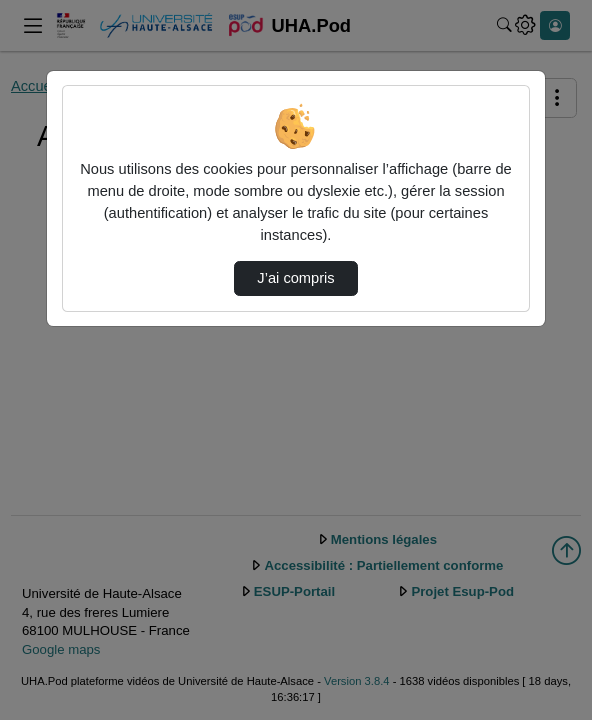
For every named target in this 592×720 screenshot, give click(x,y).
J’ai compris (295, 278)
